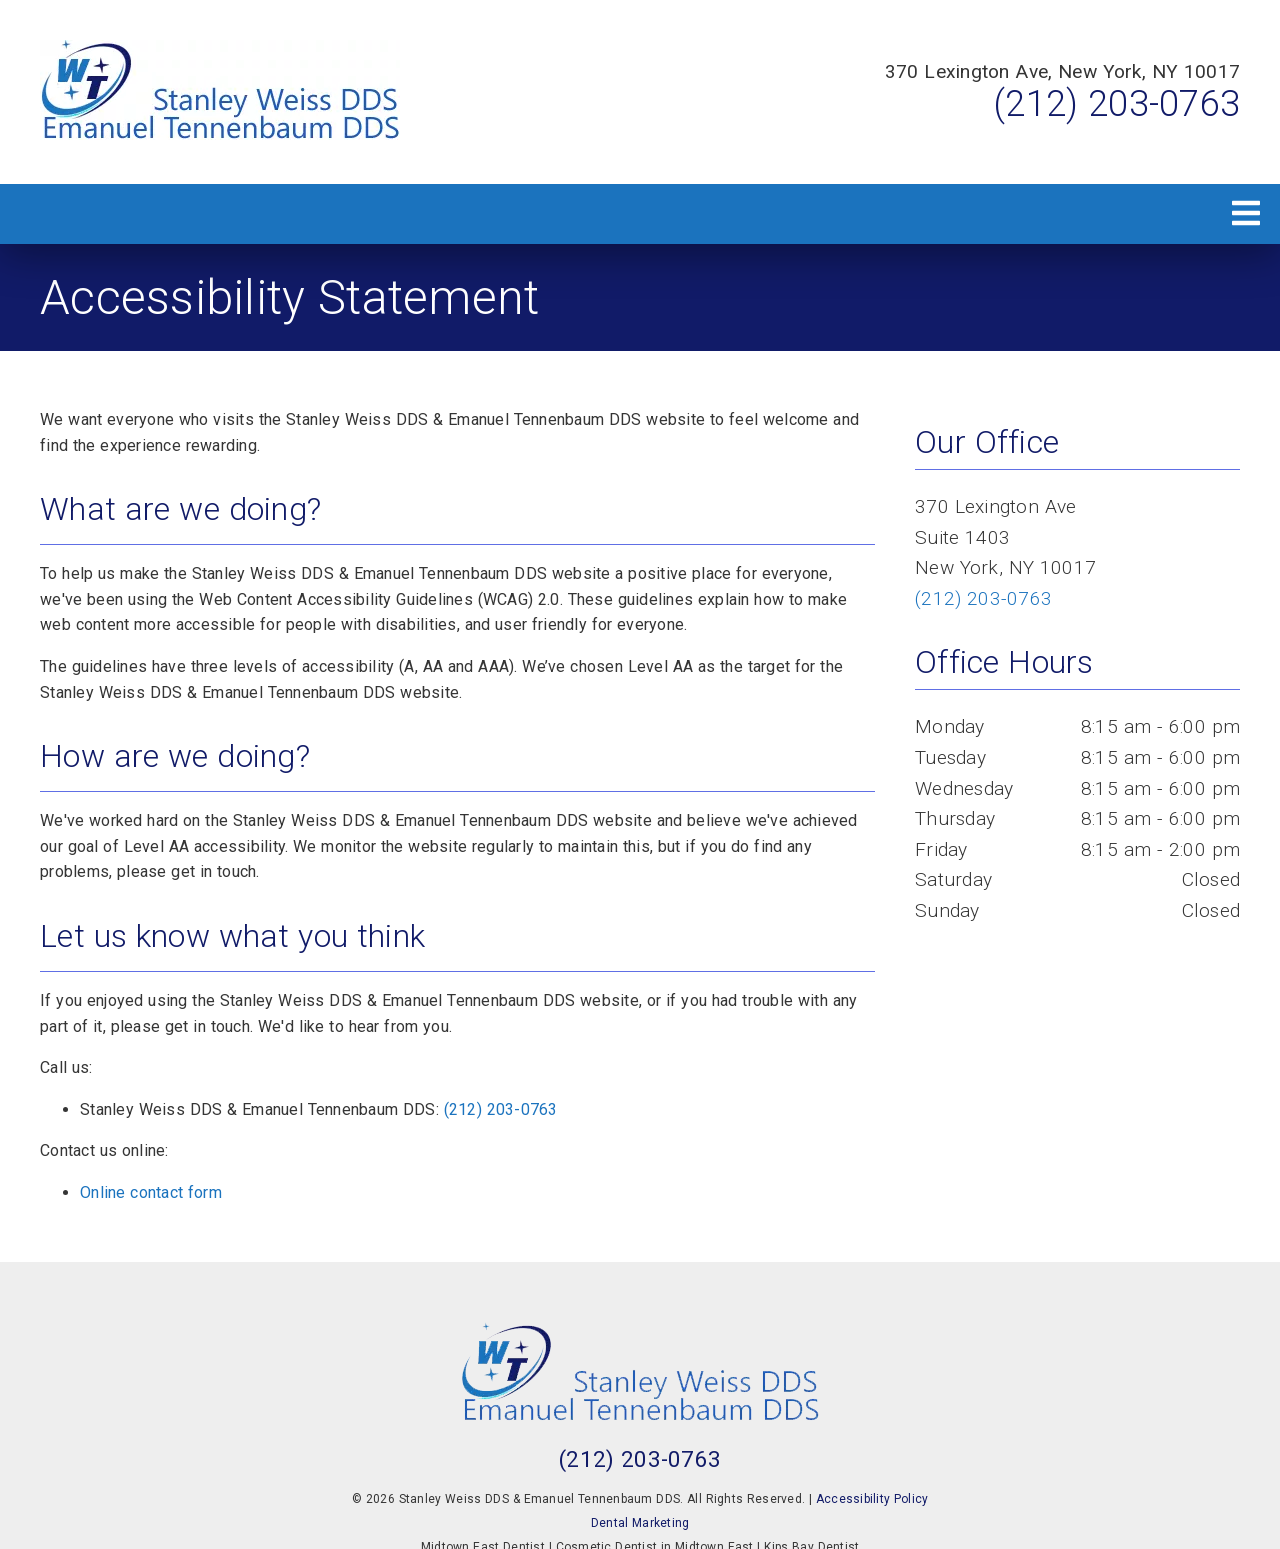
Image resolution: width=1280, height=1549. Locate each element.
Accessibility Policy (872, 1499)
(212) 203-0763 (1117, 104)
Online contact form (151, 1192)
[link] (220, 92)
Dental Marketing (640, 1523)
